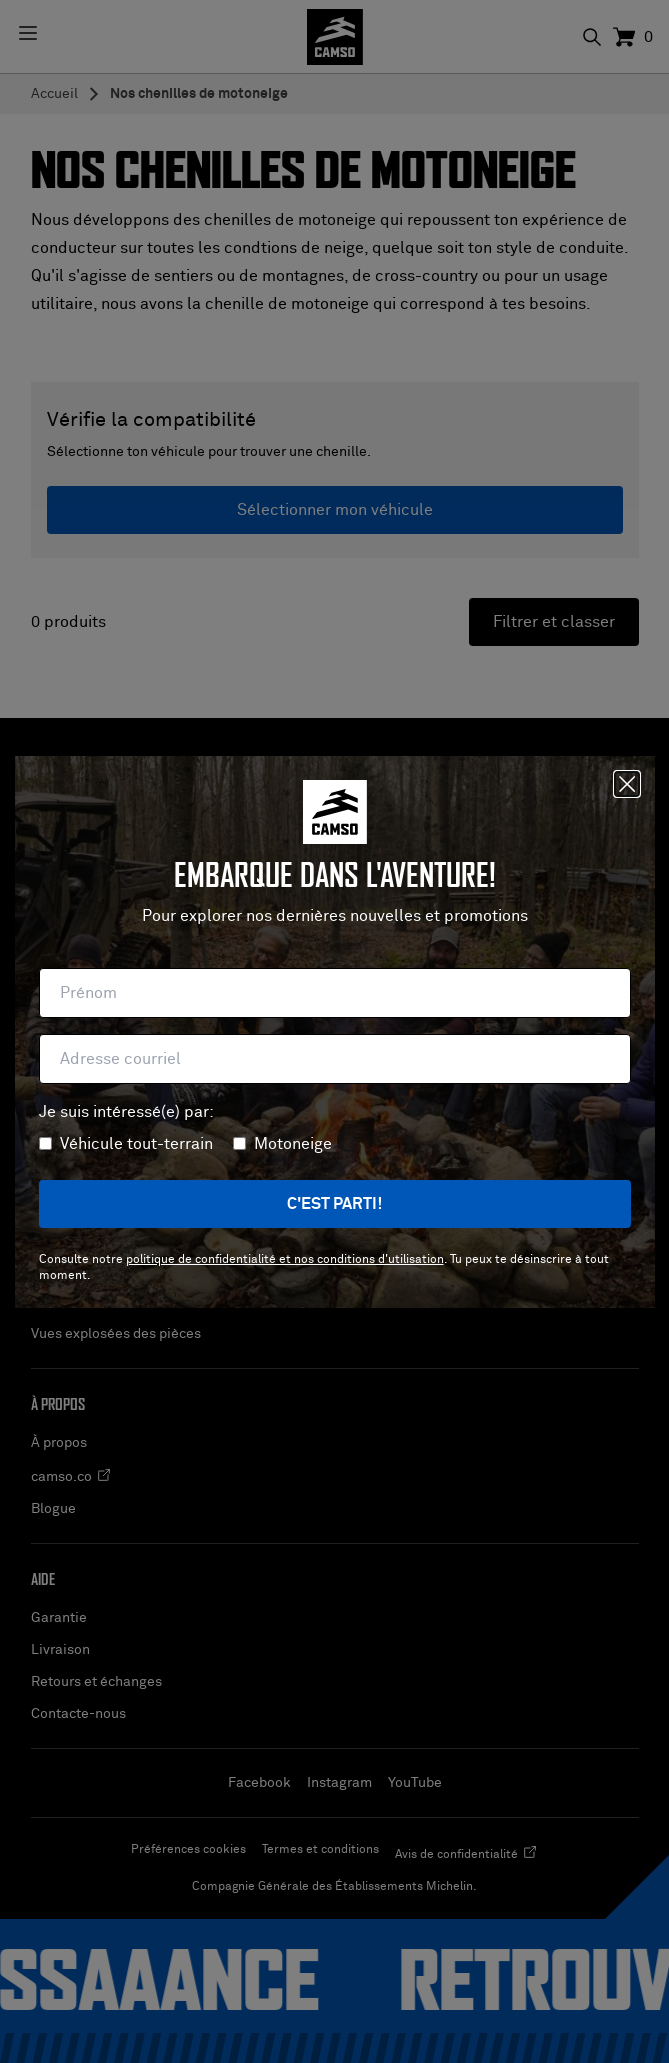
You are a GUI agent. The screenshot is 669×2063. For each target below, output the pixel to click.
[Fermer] (627, 784)
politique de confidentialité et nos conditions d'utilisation (285, 1260)
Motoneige (293, 1144)
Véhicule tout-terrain (136, 1144)
